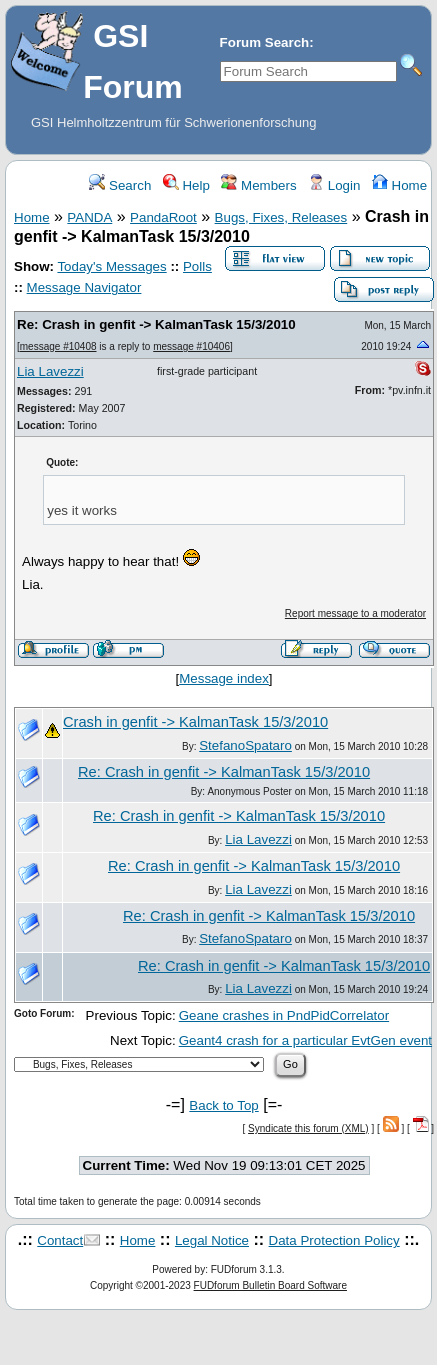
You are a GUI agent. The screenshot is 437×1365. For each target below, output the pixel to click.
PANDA (89, 217)
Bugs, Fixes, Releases (281, 217)
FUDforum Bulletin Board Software (270, 1285)
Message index (224, 678)
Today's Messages (111, 266)
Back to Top (223, 1105)
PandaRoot (163, 217)
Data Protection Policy (334, 1240)
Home (399, 185)
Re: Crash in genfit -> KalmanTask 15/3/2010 (156, 324)
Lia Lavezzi (50, 371)
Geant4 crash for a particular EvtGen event (305, 1040)
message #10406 (191, 346)
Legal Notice (212, 1240)
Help (186, 185)
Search (120, 185)
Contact (60, 1240)
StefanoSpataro (245, 745)
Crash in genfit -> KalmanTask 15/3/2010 (195, 722)
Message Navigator (84, 287)
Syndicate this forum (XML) (308, 1128)
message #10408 (58, 346)
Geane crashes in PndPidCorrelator (284, 1015)
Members (258, 185)
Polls (197, 266)
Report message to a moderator (355, 613)
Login (334, 185)
